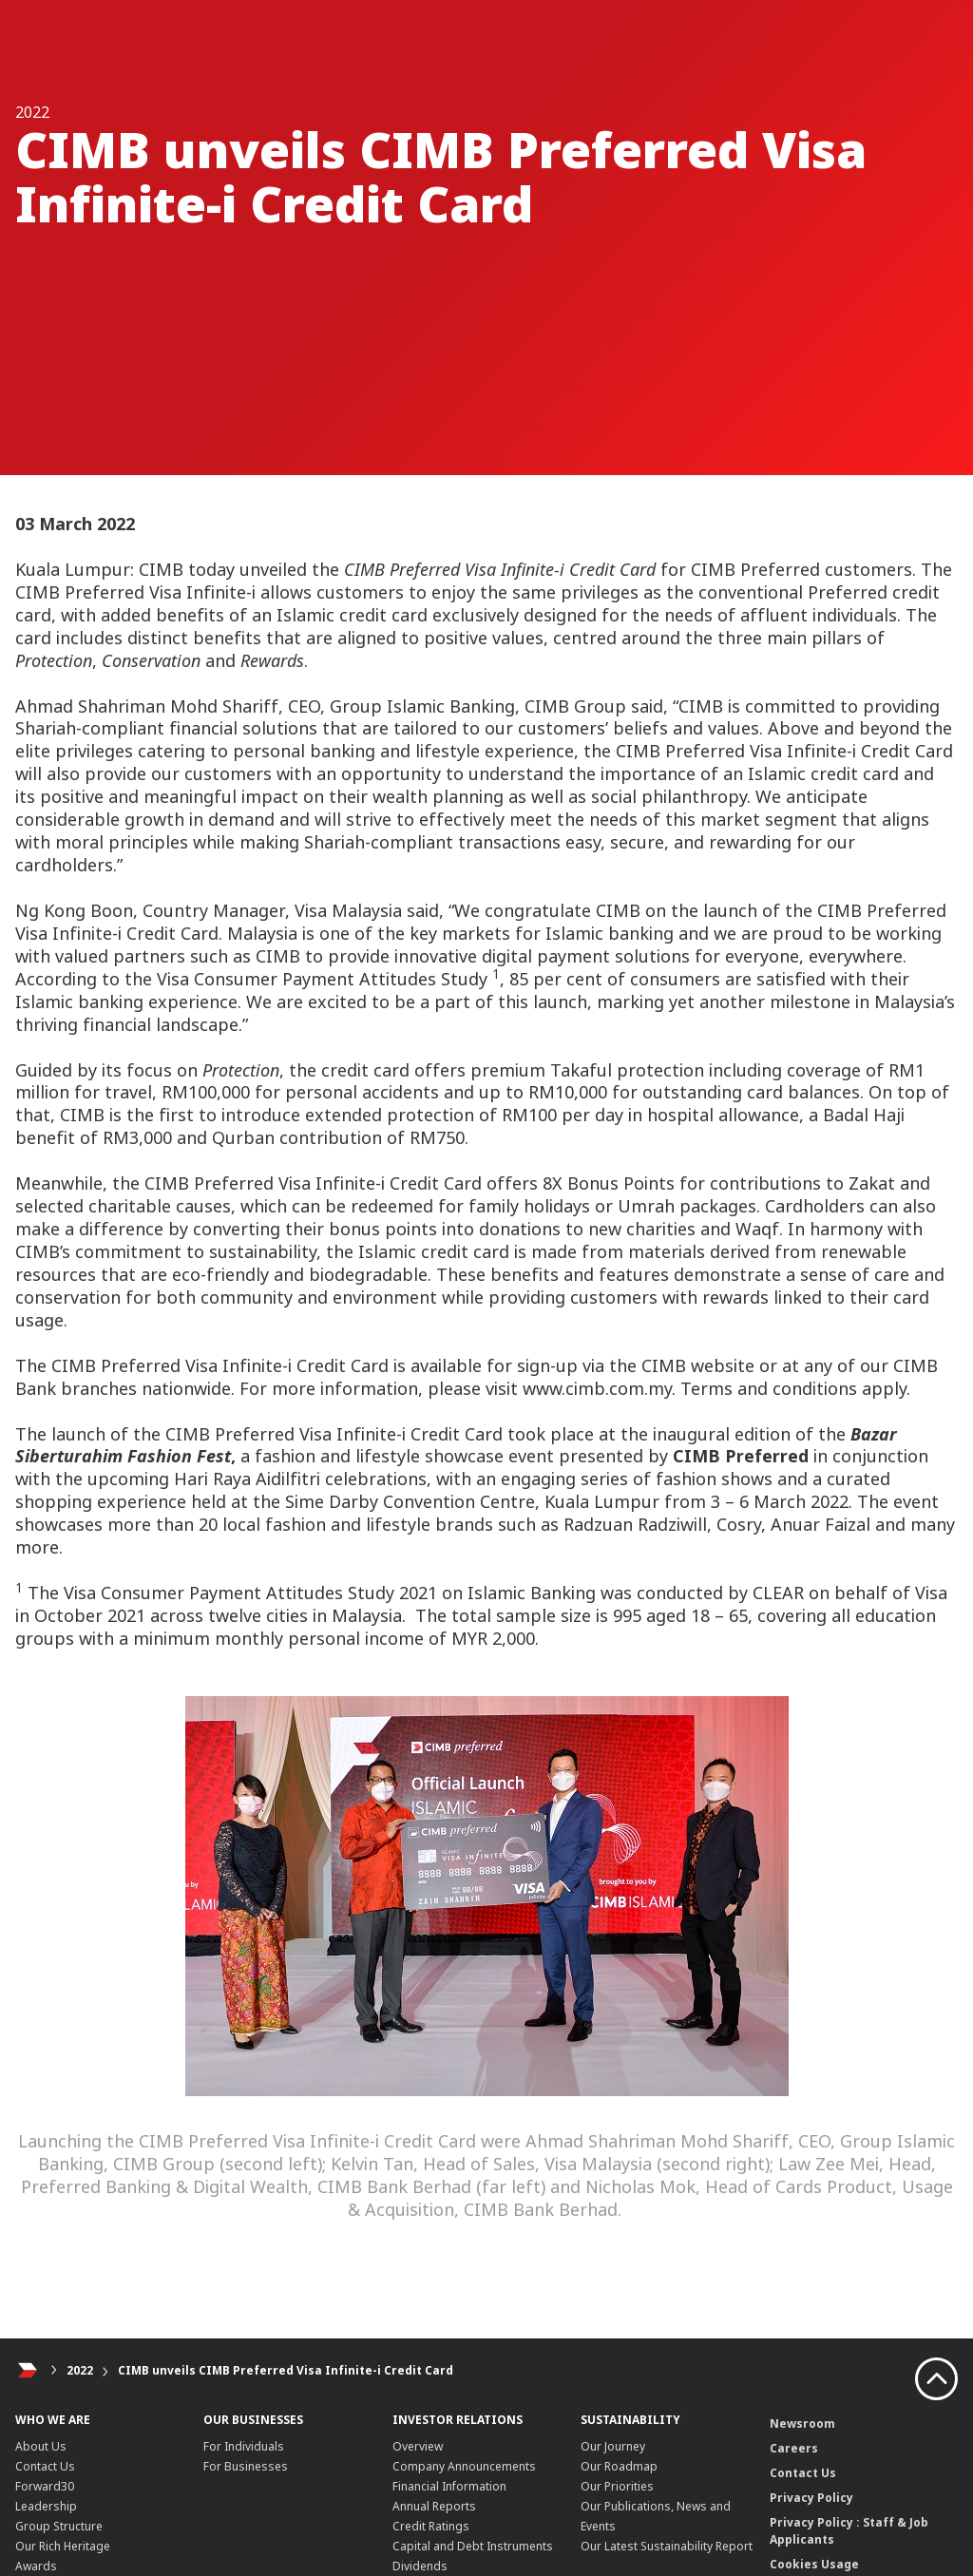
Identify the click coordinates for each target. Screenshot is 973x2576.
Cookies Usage (814, 2564)
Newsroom (802, 2423)
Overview (417, 2446)
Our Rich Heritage (62, 2546)
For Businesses (245, 2466)
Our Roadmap (619, 2466)
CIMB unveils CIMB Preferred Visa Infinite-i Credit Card (285, 2370)
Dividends (420, 2566)
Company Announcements (464, 2466)
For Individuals (243, 2446)
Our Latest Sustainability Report (667, 2546)
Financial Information (449, 2486)
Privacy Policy (811, 2498)
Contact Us (45, 2466)
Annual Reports (434, 2506)
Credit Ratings (430, 2526)
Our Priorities (617, 2486)
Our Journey (613, 2446)
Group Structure (59, 2526)
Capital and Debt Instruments (472, 2546)
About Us (41, 2446)
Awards (36, 2566)
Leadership (46, 2506)
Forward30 (44, 2486)
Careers (794, 2448)
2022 (80, 2370)
